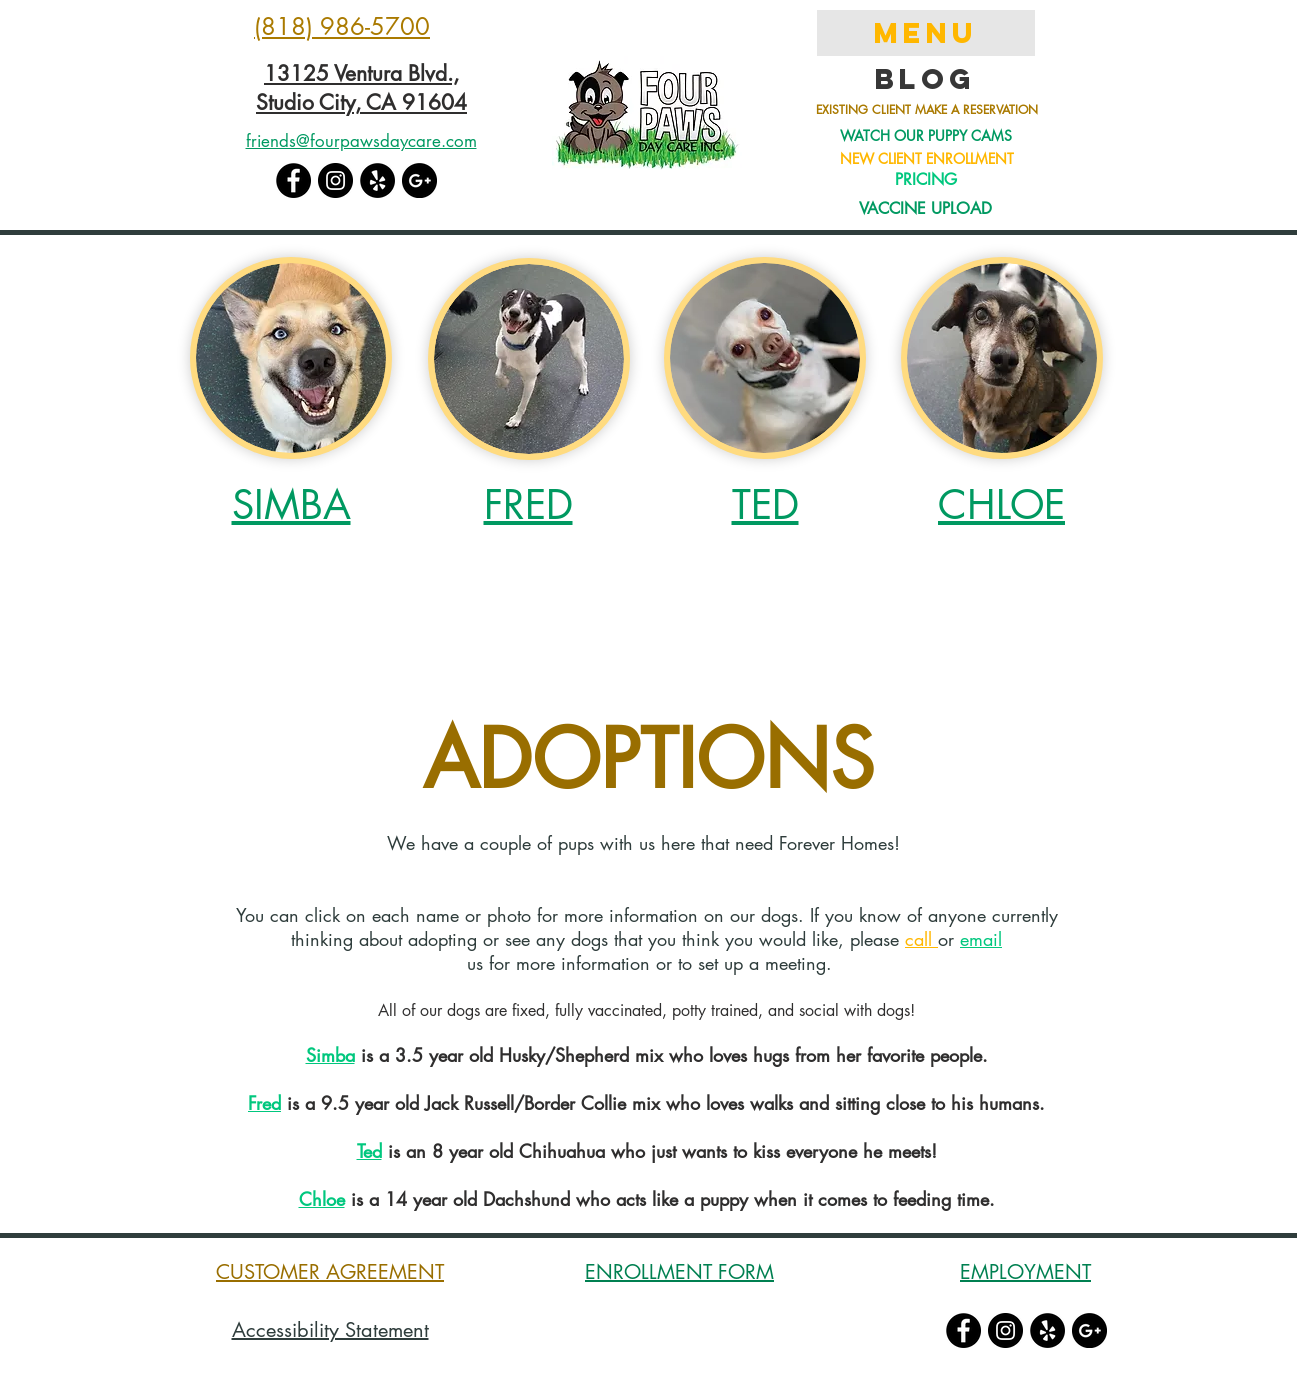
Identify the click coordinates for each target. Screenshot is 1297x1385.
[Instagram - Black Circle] (335, 180)
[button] (291, 358)
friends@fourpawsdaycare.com (361, 141)
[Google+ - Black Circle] (419, 180)
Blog (925, 79)
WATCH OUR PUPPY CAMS (926, 135)
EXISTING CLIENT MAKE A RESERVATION (927, 109)
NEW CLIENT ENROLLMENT (927, 158)
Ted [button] (369, 1151)
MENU (926, 33)
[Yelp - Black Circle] (377, 180)
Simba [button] (330, 1055)
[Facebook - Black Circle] (293, 180)
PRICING (926, 179)
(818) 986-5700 (342, 26)
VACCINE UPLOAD (925, 208)
